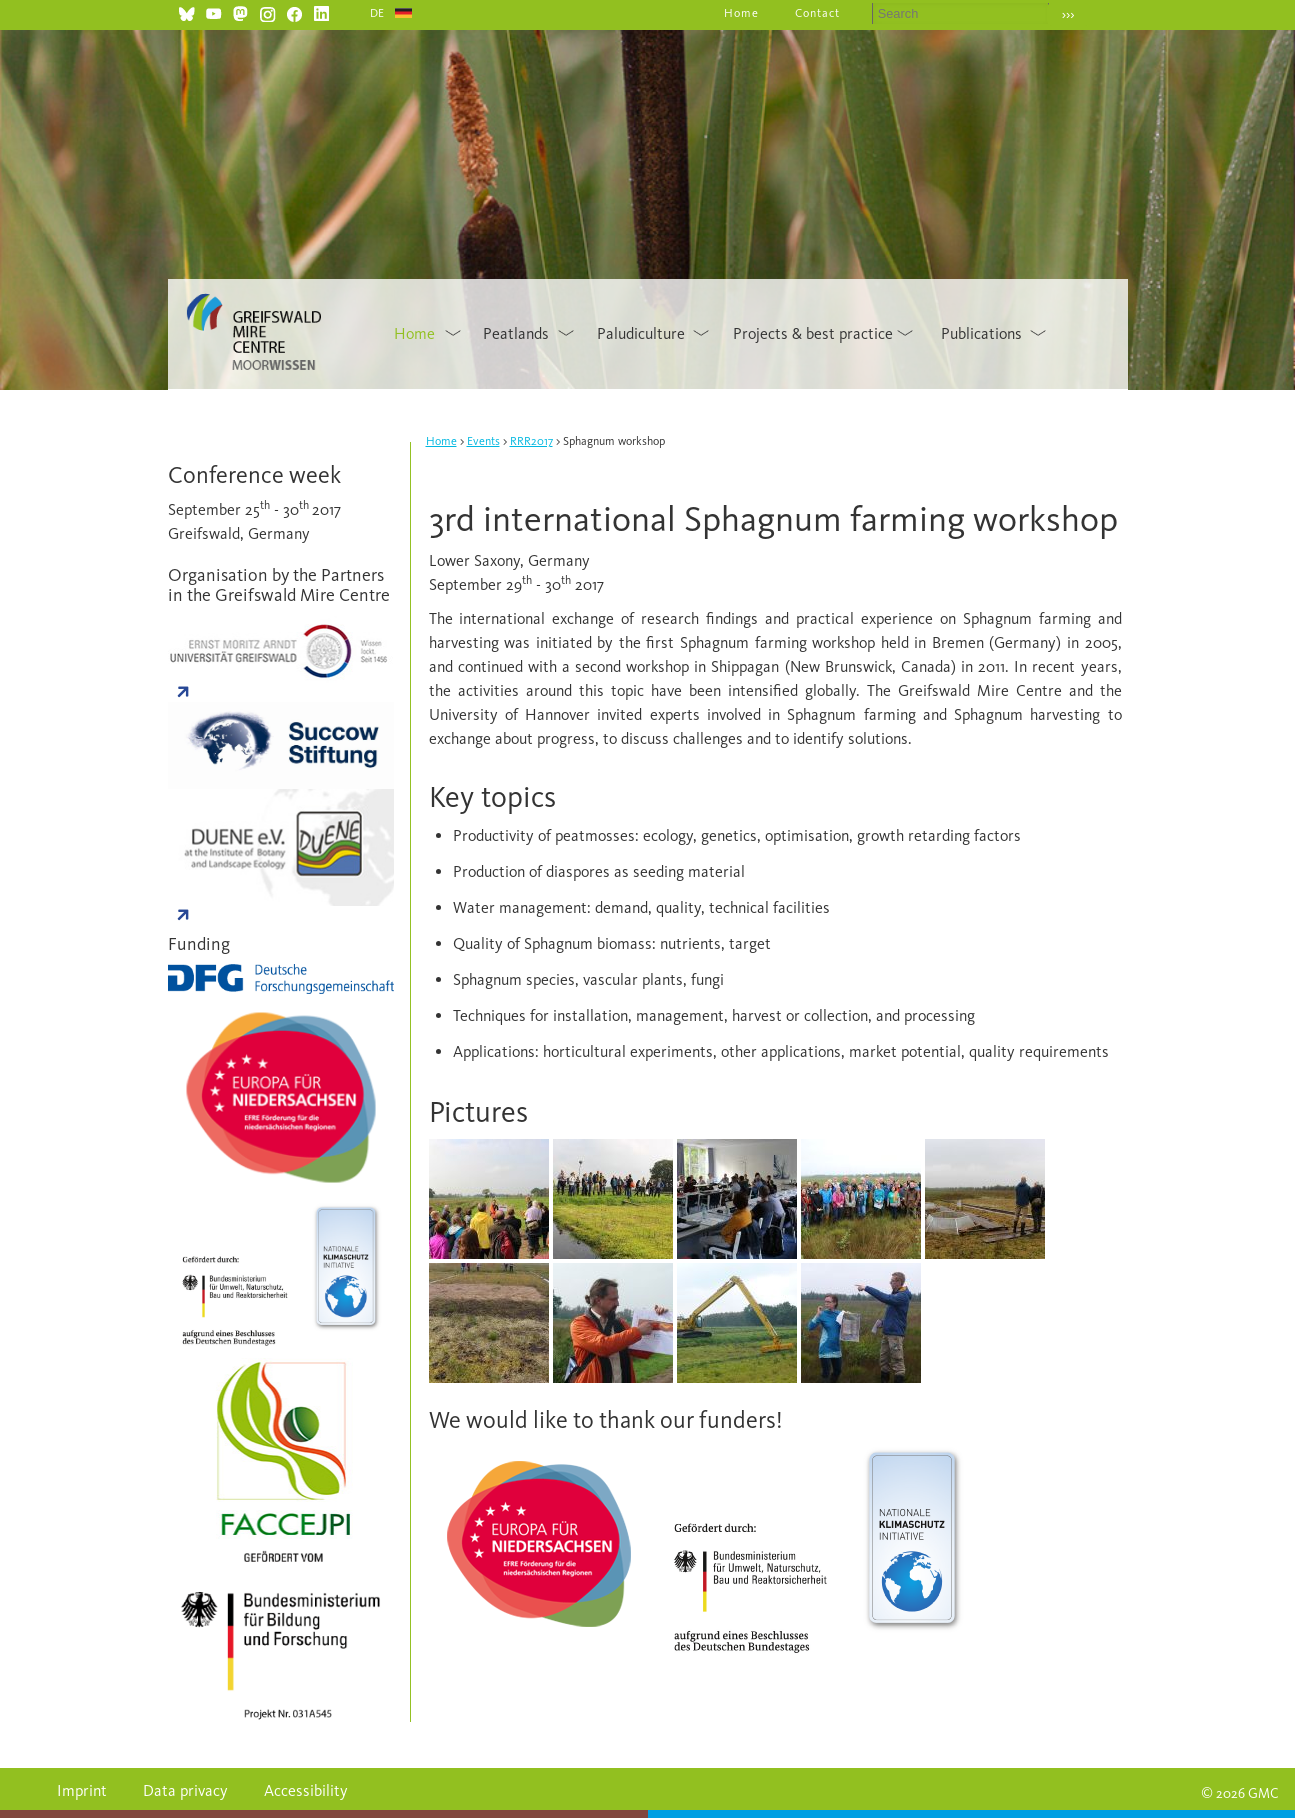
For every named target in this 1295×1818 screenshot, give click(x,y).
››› (1068, 14)
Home (741, 13)
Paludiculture (641, 333)
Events (483, 441)
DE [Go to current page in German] (378, 13)
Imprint (82, 1790)
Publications (981, 333)
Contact (817, 13)
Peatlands (516, 333)
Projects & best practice (813, 333)
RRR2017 (531, 441)
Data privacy (185, 1790)
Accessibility (306, 1790)
